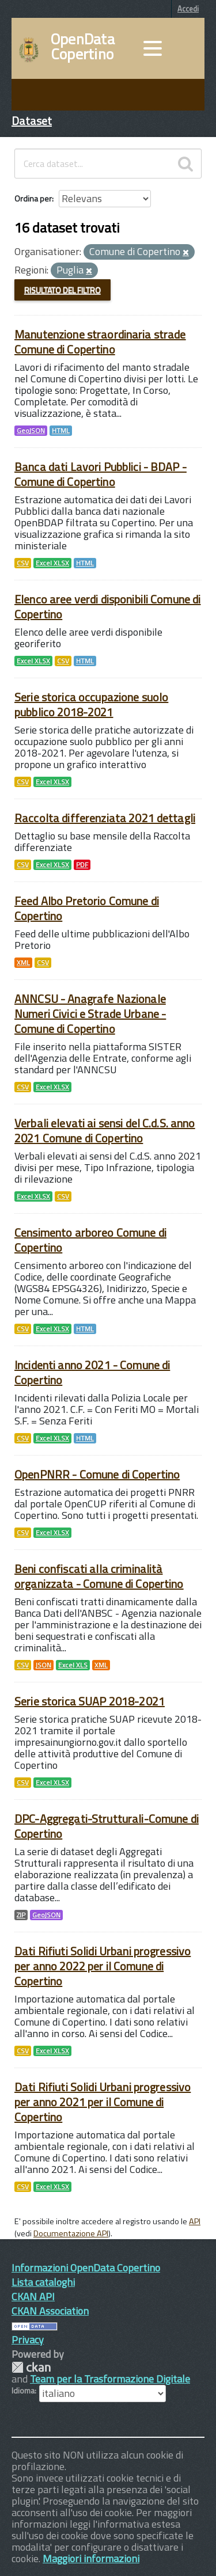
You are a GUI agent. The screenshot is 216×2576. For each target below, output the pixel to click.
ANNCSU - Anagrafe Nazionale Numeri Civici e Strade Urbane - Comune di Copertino (90, 1014)
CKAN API (33, 2296)
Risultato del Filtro (62, 290)
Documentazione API (70, 2233)
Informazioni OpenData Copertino (86, 2267)
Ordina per (33, 198)
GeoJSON (31, 430)
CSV (23, 563)
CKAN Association (50, 2311)
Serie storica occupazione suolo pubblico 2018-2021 (91, 704)
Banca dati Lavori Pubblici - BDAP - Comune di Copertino (100, 474)
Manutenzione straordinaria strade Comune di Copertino (100, 341)
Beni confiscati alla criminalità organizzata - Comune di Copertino (99, 1576)
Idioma (23, 2390)
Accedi (188, 8)
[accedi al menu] (152, 48)
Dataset (32, 121)
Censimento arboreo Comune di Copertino (90, 1240)
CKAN (31, 2367)
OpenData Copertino (83, 47)
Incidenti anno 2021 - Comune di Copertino (92, 1372)
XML (23, 963)
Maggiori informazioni (91, 2558)
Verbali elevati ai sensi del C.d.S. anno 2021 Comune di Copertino (104, 1130)
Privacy (28, 2339)
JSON (43, 1665)
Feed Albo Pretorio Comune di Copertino (86, 908)
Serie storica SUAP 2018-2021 (89, 1701)
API (194, 2221)
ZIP (21, 1915)
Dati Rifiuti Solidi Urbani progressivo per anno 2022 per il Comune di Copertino (102, 1966)
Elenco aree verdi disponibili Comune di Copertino (107, 606)
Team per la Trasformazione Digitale (110, 2379)
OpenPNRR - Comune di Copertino (97, 1474)
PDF (82, 865)
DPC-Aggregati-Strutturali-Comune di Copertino (106, 1826)
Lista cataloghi (43, 2282)
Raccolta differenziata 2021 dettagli (104, 818)
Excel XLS (73, 1665)
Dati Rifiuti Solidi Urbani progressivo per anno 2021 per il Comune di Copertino (102, 2102)
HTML (61, 430)
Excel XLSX (52, 563)
